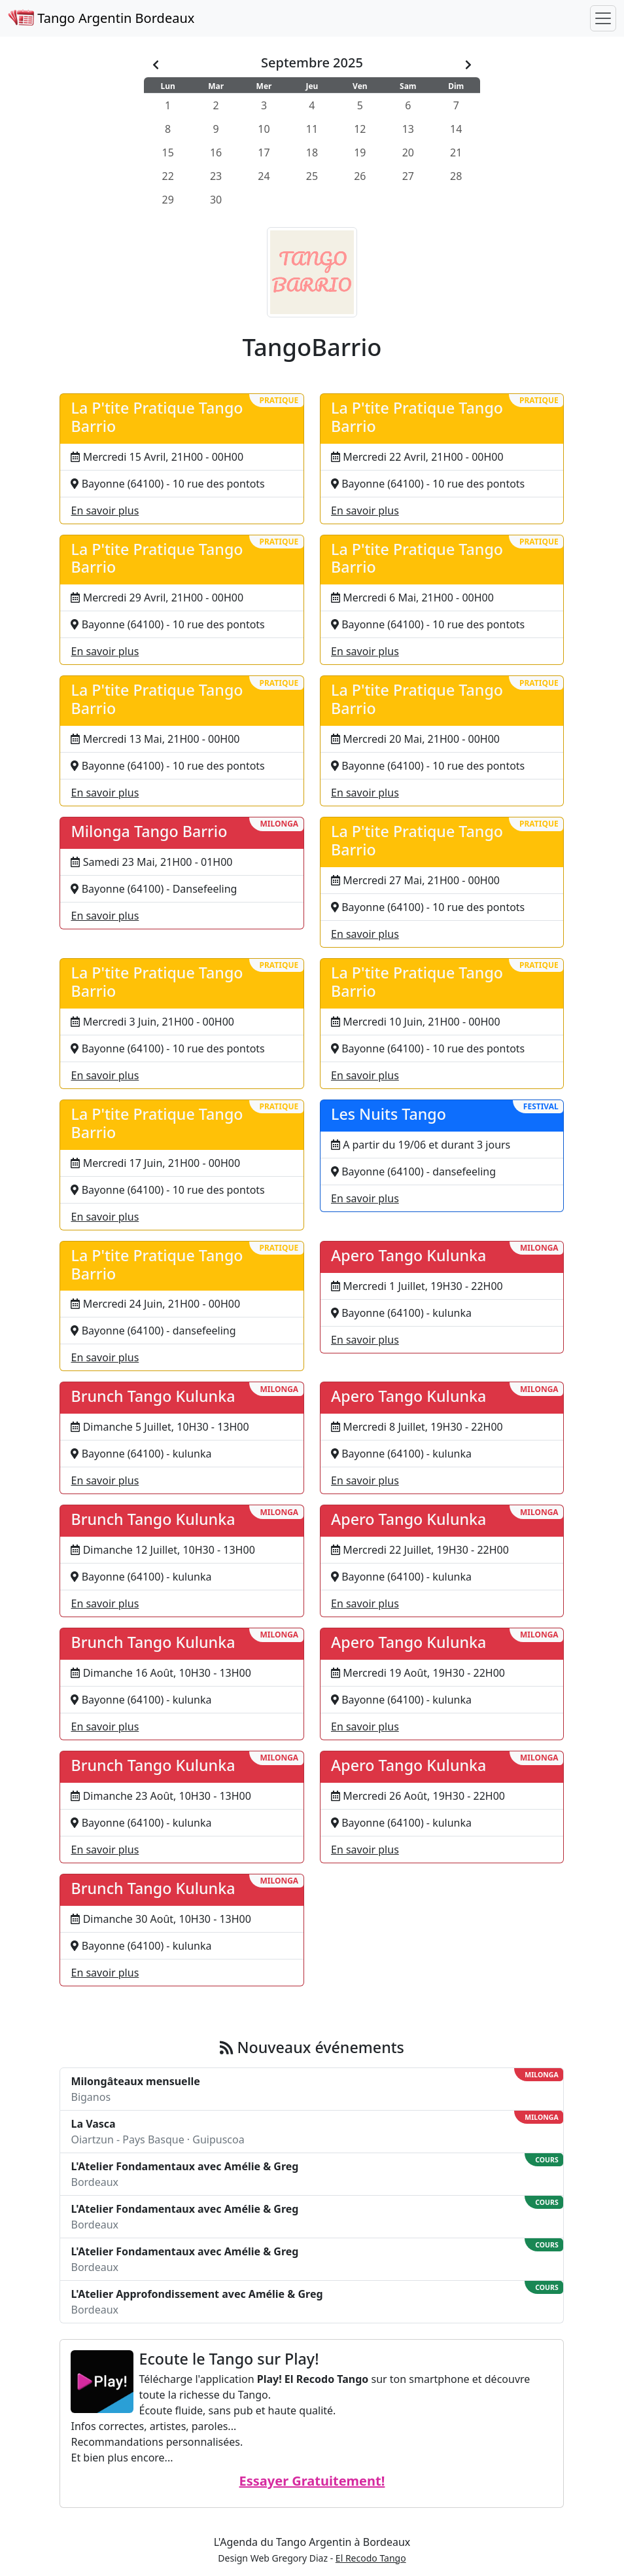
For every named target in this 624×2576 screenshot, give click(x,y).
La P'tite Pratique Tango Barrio (157, 417)
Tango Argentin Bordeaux (101, 18)
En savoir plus (105, 510)
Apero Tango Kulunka (408, 1255)
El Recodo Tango (371, 2558)
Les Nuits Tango (388, 1113)
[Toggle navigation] (603, 18)
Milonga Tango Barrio (149, 831)
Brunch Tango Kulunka (153, 1396)
